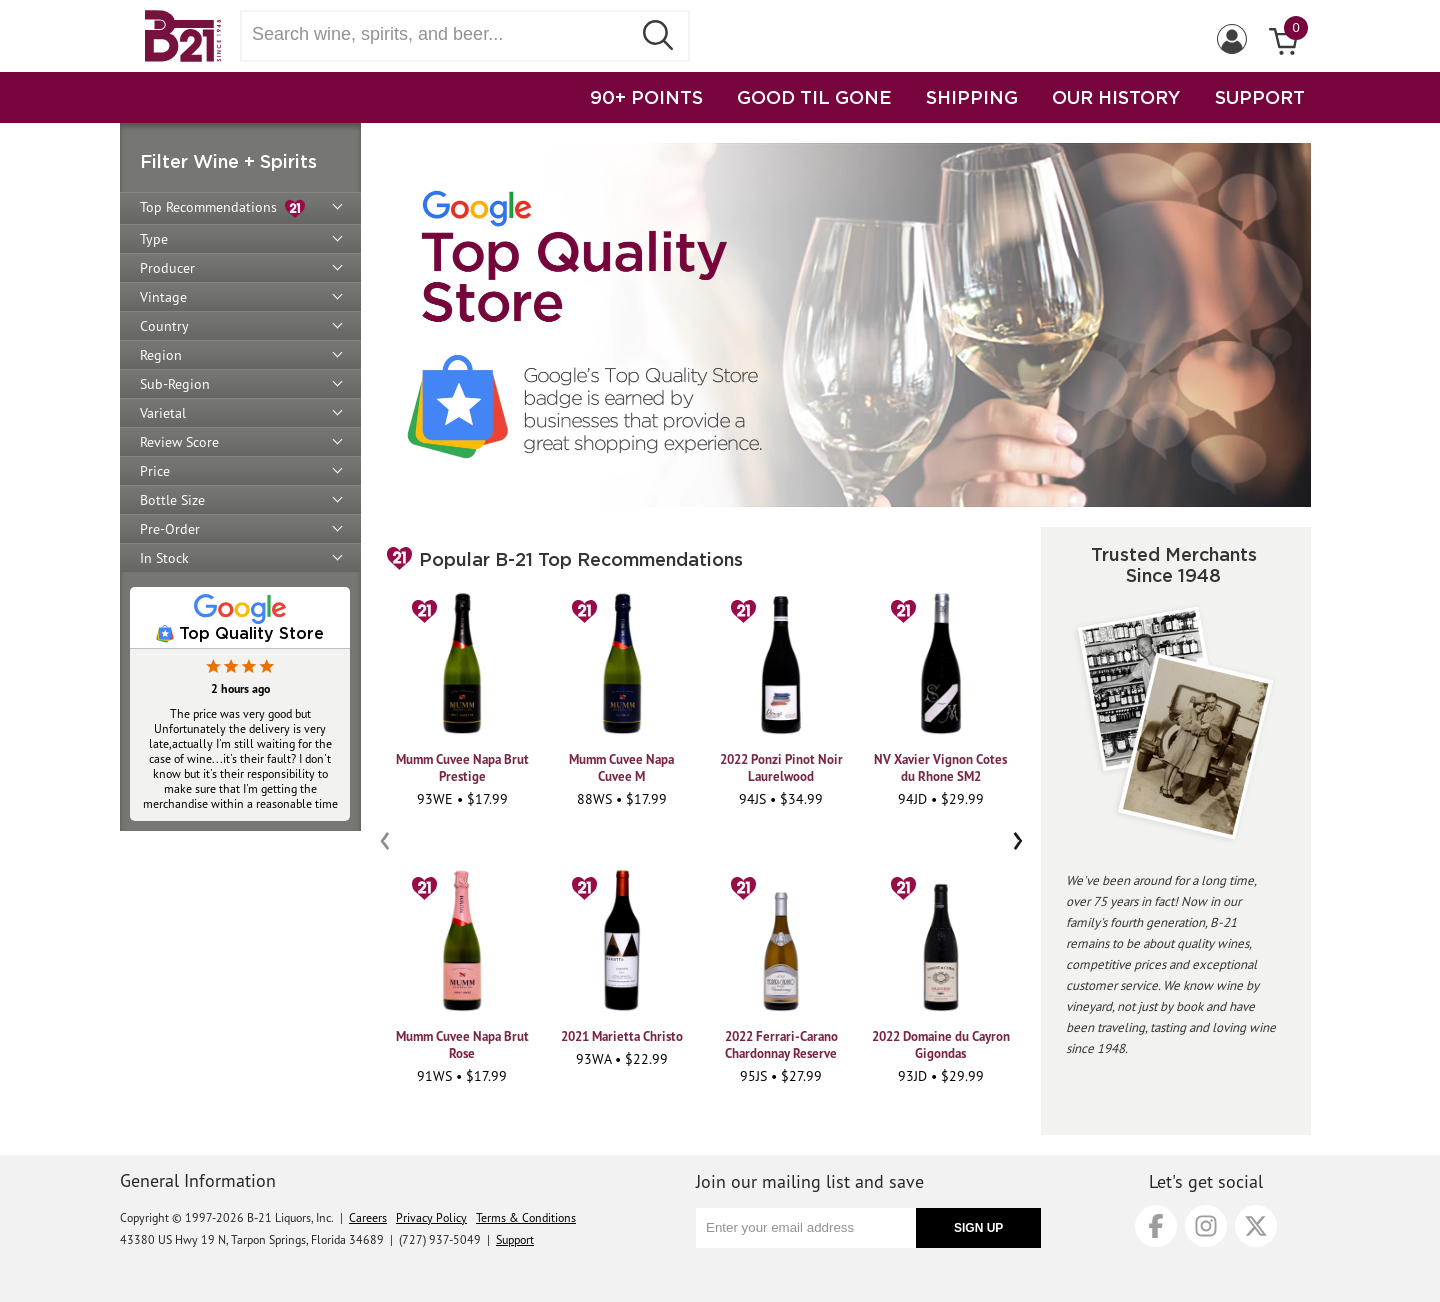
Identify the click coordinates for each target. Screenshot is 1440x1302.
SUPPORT (1260, 97)
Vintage (163, 297)
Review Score (179, 442)
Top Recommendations (222, 208)
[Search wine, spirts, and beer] (442, 34)
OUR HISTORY (1116, 97)
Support (515, 1239)
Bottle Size (172, 500)
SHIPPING (972, 97)
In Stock (164, 558)
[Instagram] (1206, 1226)
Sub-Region (175, 384)
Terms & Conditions (526, 1217)
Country (164, 326)
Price (155, 471)
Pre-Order (170, 529)
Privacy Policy (431, 1217)
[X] (1256, 1226)
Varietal (163, 413)
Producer (167, 268)
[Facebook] (1156, 1226)
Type (154, 239)
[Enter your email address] (806, 1228)
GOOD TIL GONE (814, 97)
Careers (368, 1217)
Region (161, 355)
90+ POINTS (646, 97)
